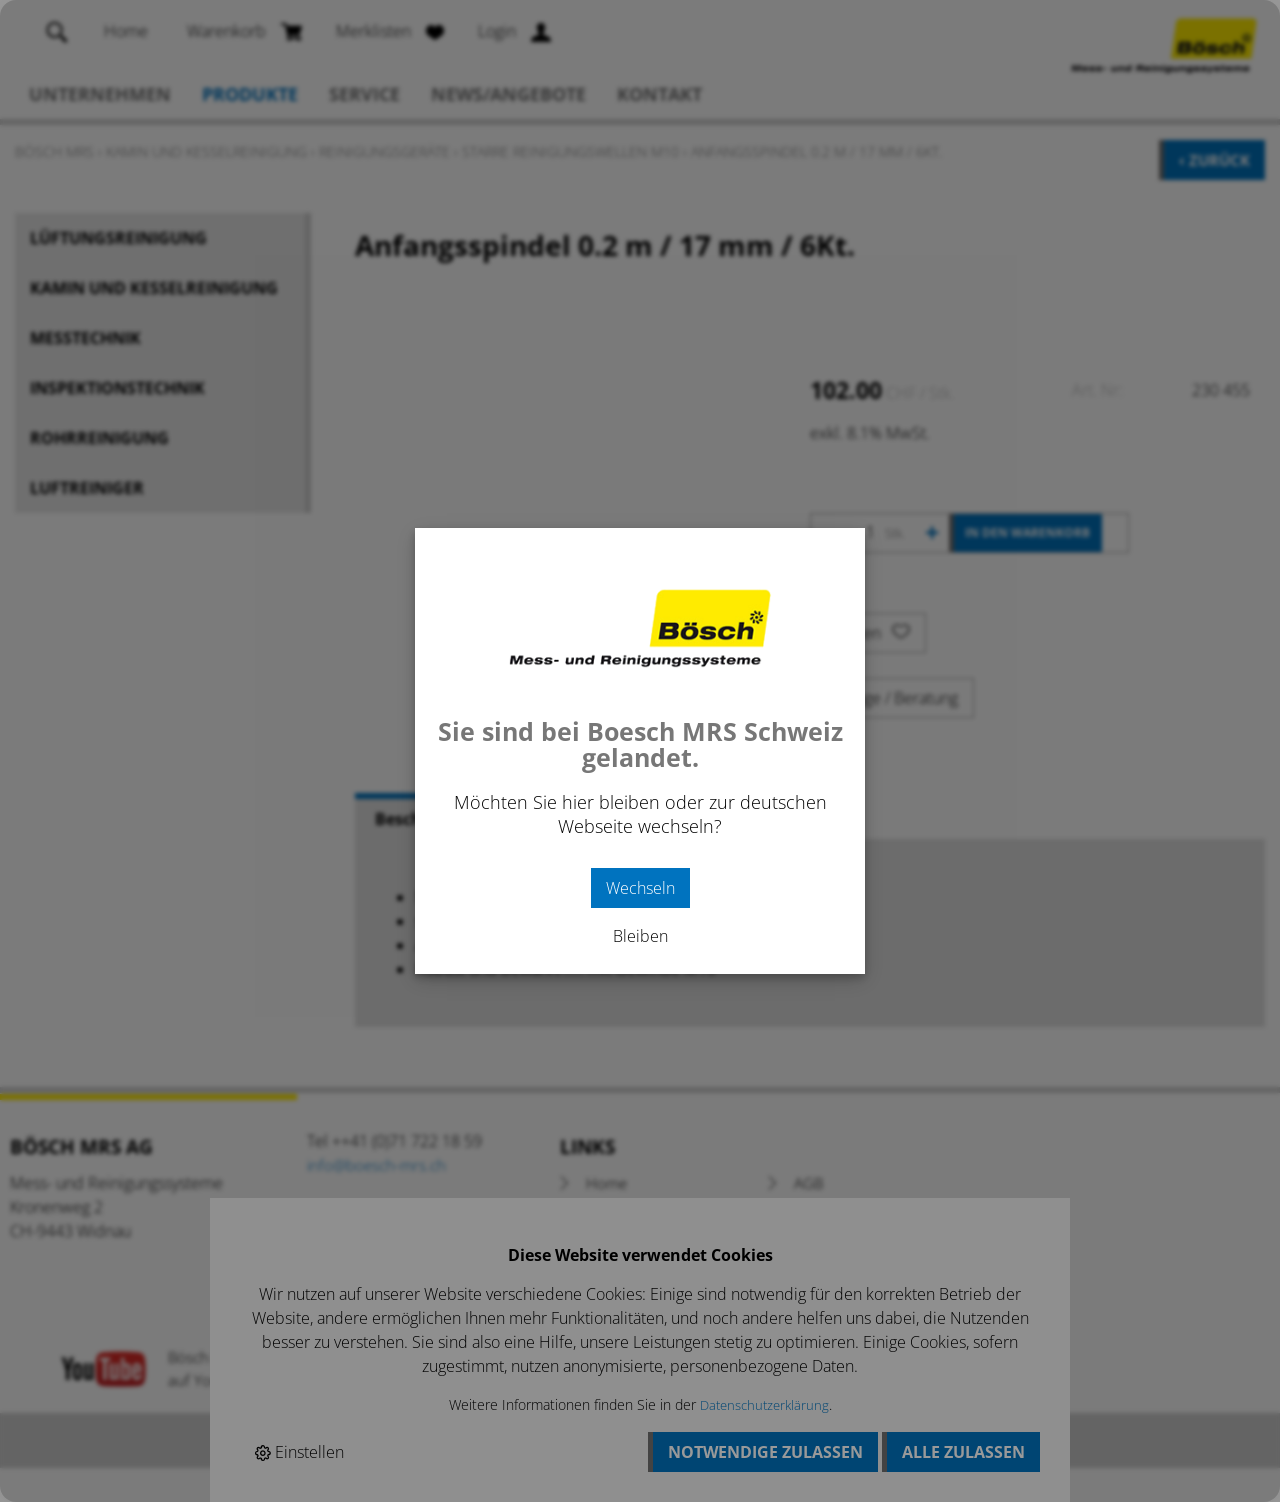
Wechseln (640, 888)
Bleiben (640, 936)
